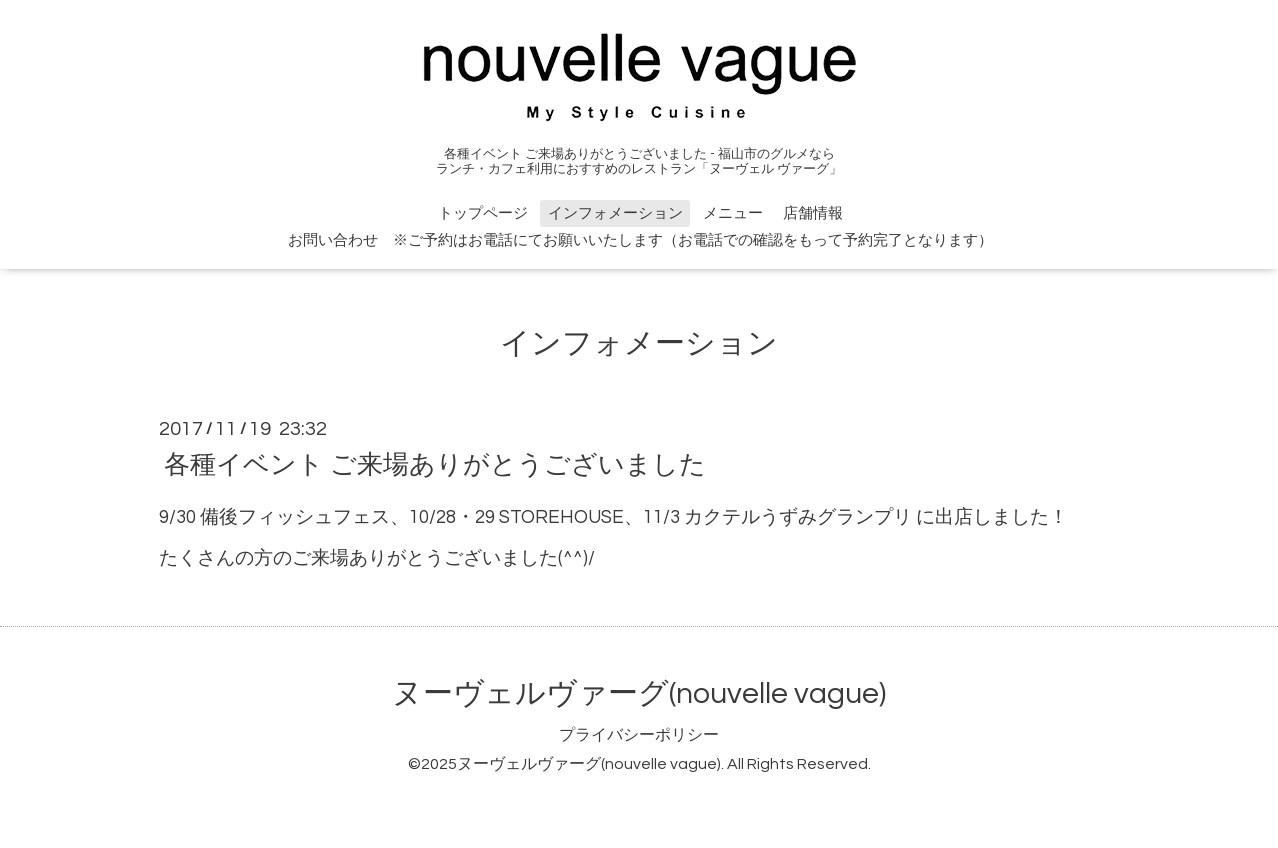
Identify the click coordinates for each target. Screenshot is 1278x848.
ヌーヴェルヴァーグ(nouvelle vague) (639, 693)
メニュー (733, 213)
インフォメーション (615, 213)
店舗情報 (813, 213)
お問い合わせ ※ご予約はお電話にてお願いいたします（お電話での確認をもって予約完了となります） (640, 240)
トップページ (483, 213)
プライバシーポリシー (639, 735)
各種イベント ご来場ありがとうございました (435, 464)
